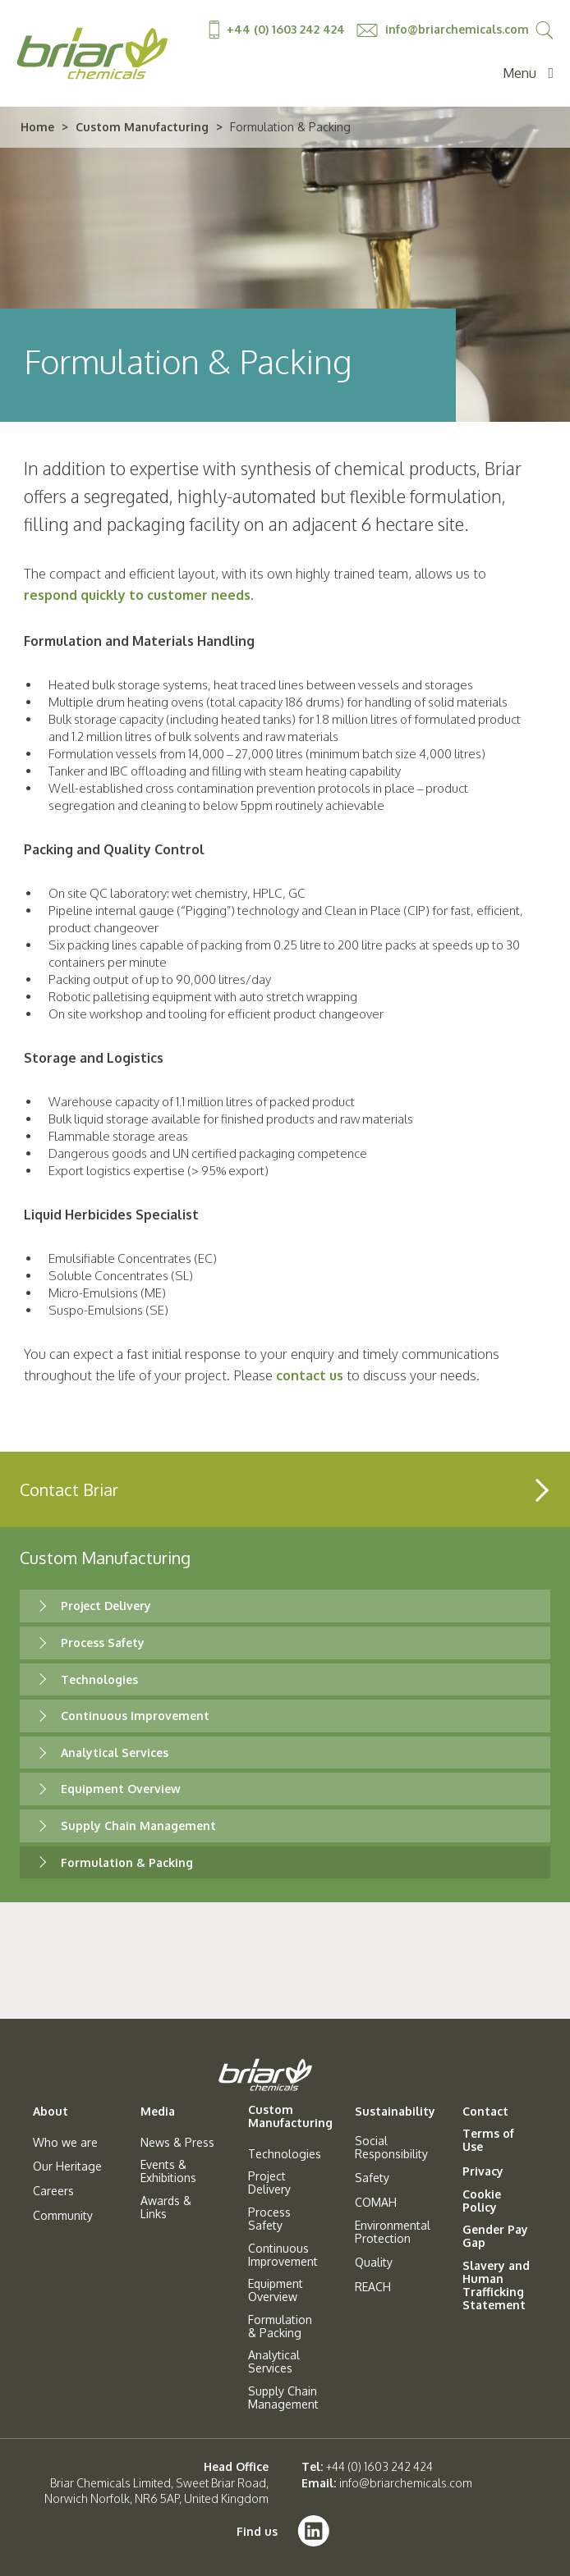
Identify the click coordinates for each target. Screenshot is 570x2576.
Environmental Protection (392, 2232)
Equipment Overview (121, 1789)
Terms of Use (488, 2140)
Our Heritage (67, 2166)
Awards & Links (165, 2207)
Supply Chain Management (138, 1825)
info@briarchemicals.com (442, 29)
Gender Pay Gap (495, 2236)
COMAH (376, 2202)
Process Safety (103, 1642)
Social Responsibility (391, 2147)
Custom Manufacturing (142, 127)
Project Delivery (106, 1606)
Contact (485, 2111)
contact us (309, 1375)
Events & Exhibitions (168, 2171)
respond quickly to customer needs (137, 595)
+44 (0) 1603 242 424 (278, 29)
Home (37, 127)
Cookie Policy (481, 2201)
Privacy (482, 2171)
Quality (374, 2262)
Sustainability (395, 2111)
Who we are (65, 2142)
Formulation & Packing (127, 1862)
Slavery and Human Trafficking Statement (496, 2285)
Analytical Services (114, 1752)
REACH (373, 2287)
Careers (53, 2191)
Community (63, 2215)
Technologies (99, 1679)
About (50, 2111)
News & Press (177, 2142)
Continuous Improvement (135, 1716)
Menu (528, 73)
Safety (372, 2178)
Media (157, 2111)
